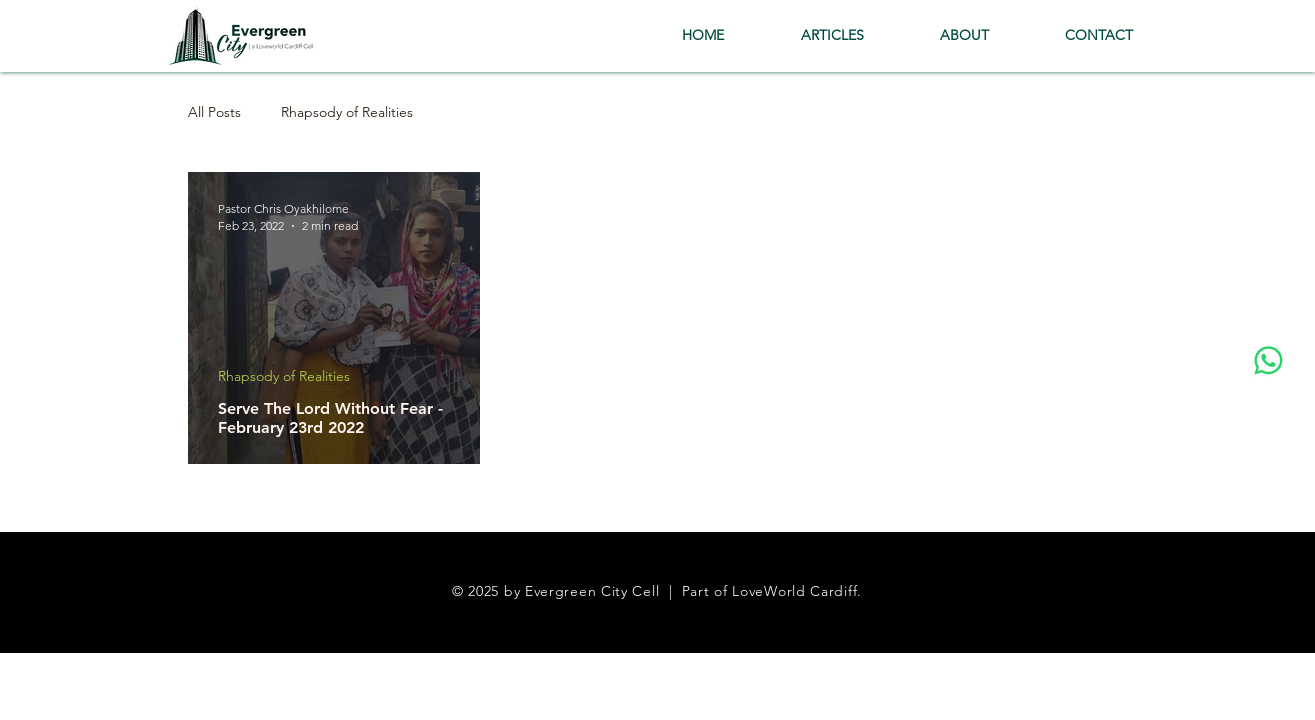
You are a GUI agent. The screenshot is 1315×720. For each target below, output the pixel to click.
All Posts (214, 112)
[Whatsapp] (1268, 360)
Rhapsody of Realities (347, 112)
